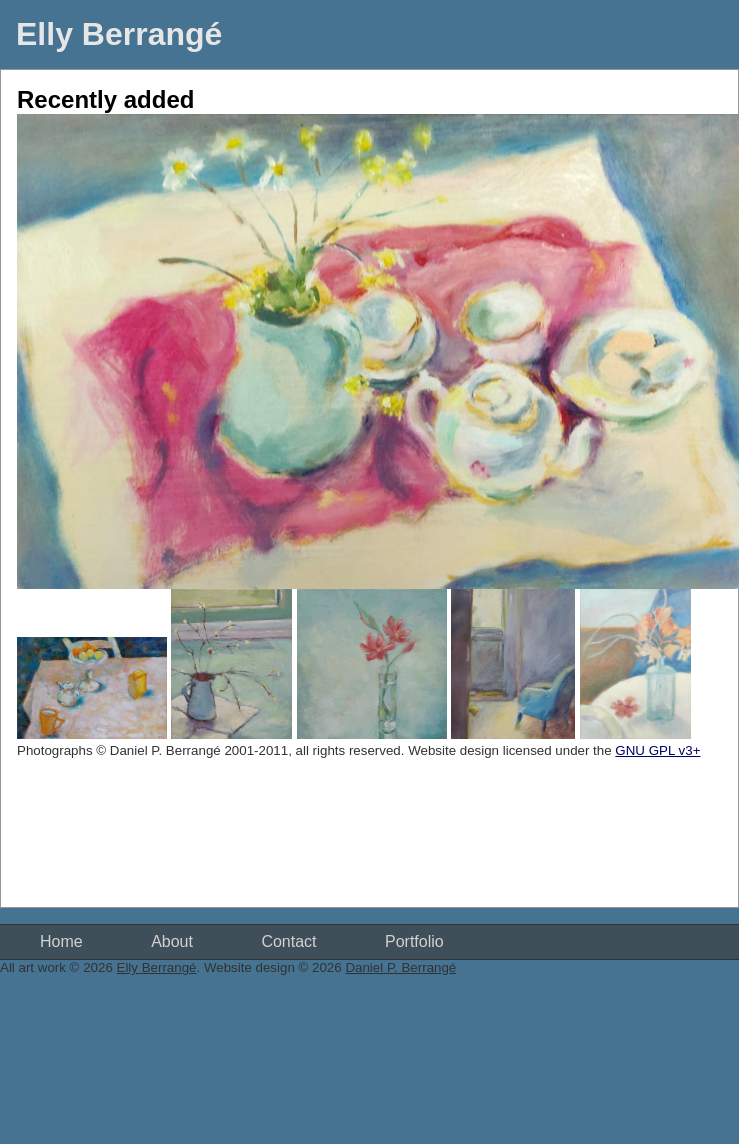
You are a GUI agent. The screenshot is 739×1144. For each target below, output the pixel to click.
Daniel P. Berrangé (400, 967)
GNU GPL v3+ (657, 750)
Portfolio (414, 941)
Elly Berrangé (119, 34)
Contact (288, 941)
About (172, 941)
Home (61, 941)
